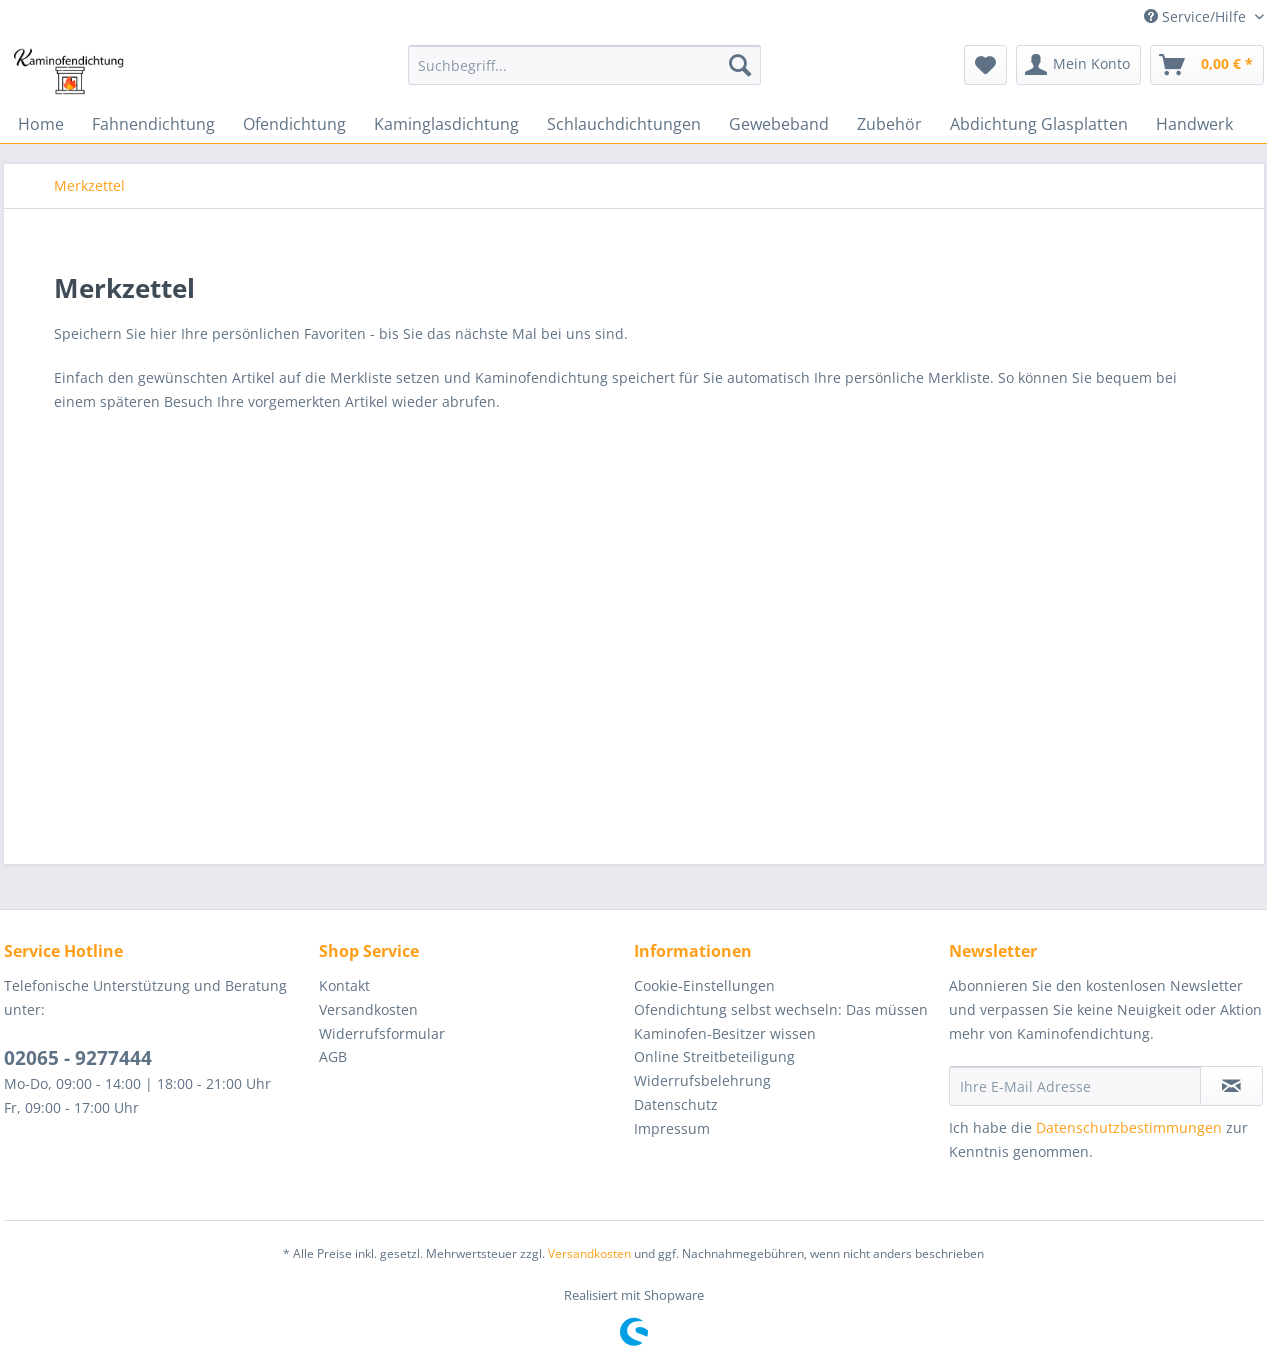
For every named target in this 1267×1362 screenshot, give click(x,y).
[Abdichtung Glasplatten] (1039, 124)
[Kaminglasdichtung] (446, 124)
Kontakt (344, 985)
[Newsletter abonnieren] (1231, 1086)
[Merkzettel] (985, 65)
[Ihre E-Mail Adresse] (1075, 1086)
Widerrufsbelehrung (702, 1080)
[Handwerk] (1194, 124)
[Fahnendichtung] (153, 124)
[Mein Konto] (1078, 65)
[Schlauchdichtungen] (624, 124)
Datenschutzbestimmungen (1129, 1127)
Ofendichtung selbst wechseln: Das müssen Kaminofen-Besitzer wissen (781, 1021)
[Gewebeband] (779, 124)
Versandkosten (368, 1009)
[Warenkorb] (1207, 65)
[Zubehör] (889, 124)
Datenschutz (676, 1104)
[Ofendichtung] (294, 124)
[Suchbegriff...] (584, 65)
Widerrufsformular (382, 1033)
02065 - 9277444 (78, 1058)
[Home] (41, 124)
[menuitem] (584, 74)
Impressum (672, 1128)
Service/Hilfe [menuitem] (1197, 16)
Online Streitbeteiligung (714, 1056)
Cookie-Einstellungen (704, 985)
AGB (333, 1056)
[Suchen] (740, 65)
